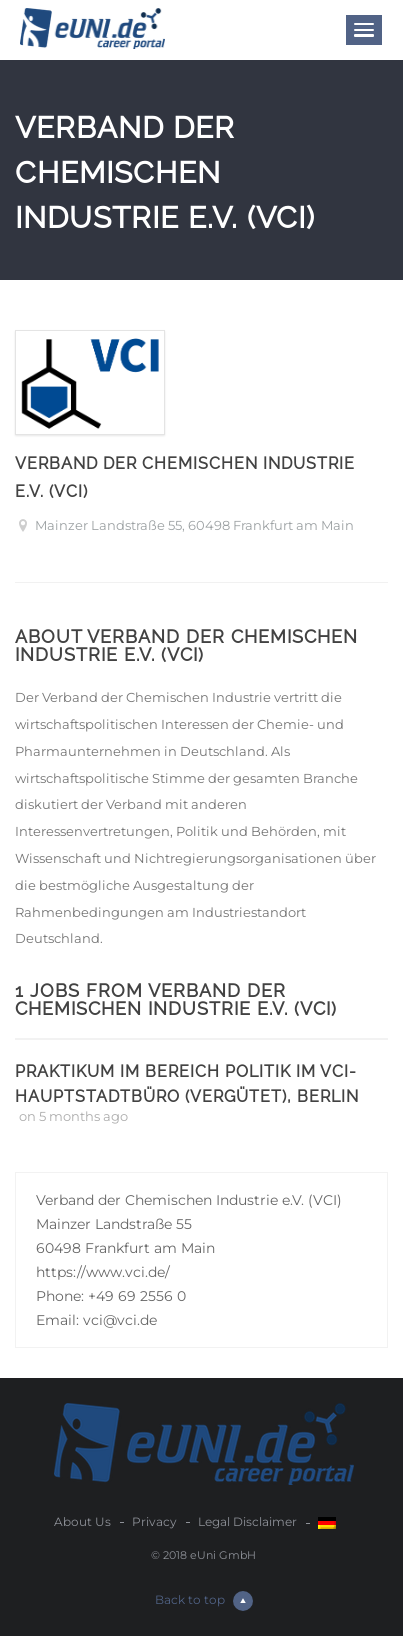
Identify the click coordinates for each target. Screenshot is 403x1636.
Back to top (204, 1601)
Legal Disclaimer (247, 1521)
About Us (82, 1521)
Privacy (154, 1521)
